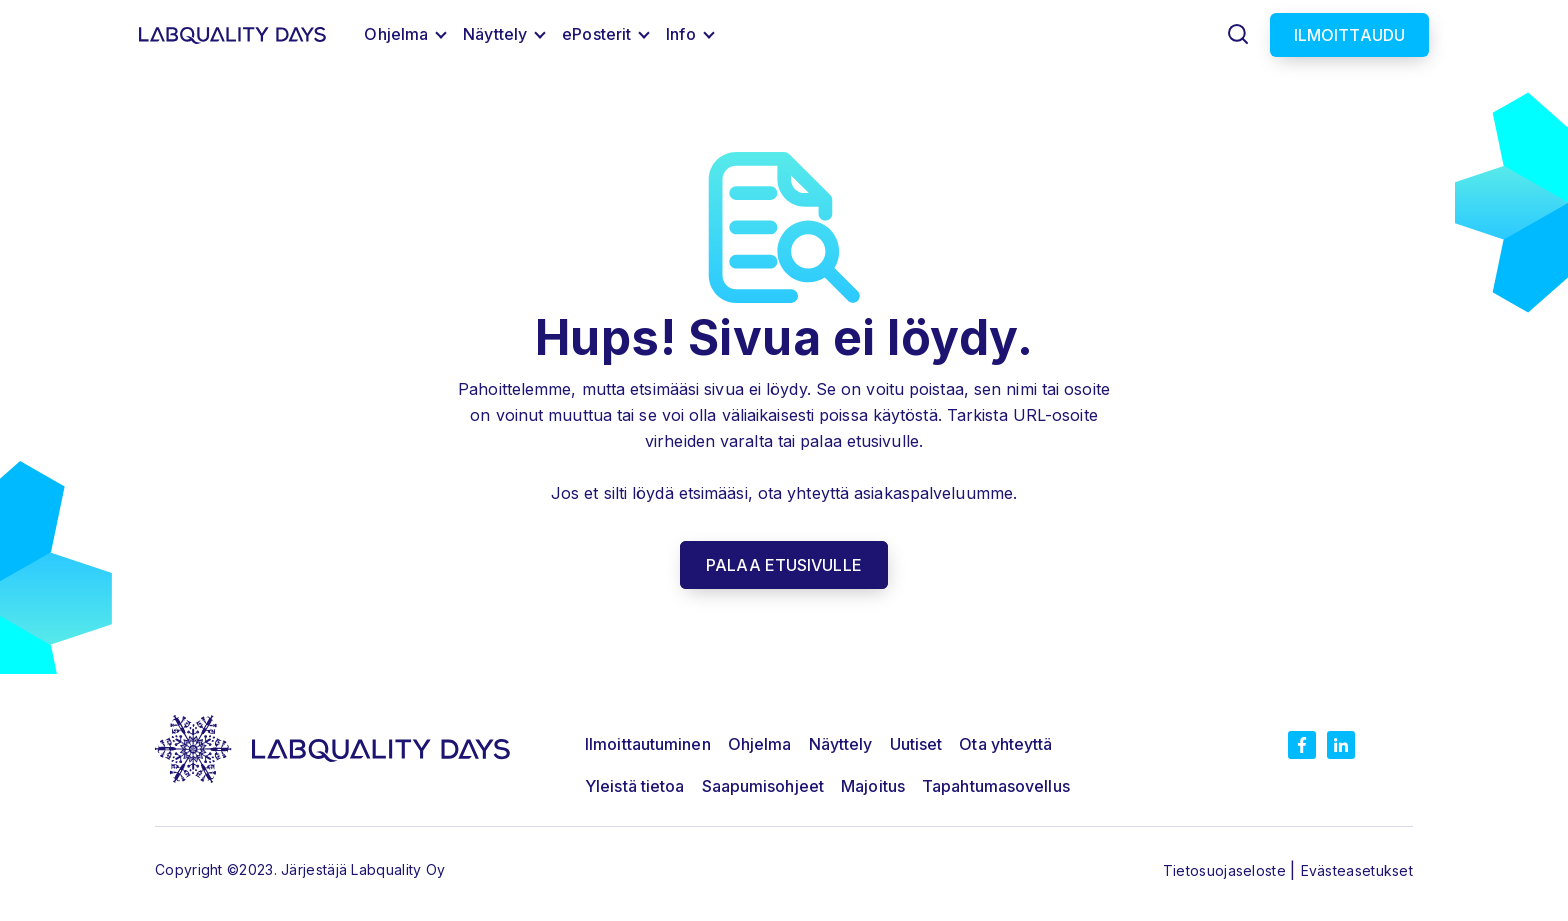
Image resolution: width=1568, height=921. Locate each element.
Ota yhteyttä (1005, 744)
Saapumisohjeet (763, 786)
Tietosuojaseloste (1226, 870)
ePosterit (596, 34)
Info (680, 34)
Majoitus (873, 786)
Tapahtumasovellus (996, 786)
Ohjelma (396, 34)
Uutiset (916, 744)
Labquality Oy (398, 869)
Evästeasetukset (1357, 870)
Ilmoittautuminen (648, 744)
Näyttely (495, 34)
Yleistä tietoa (634, 786)
